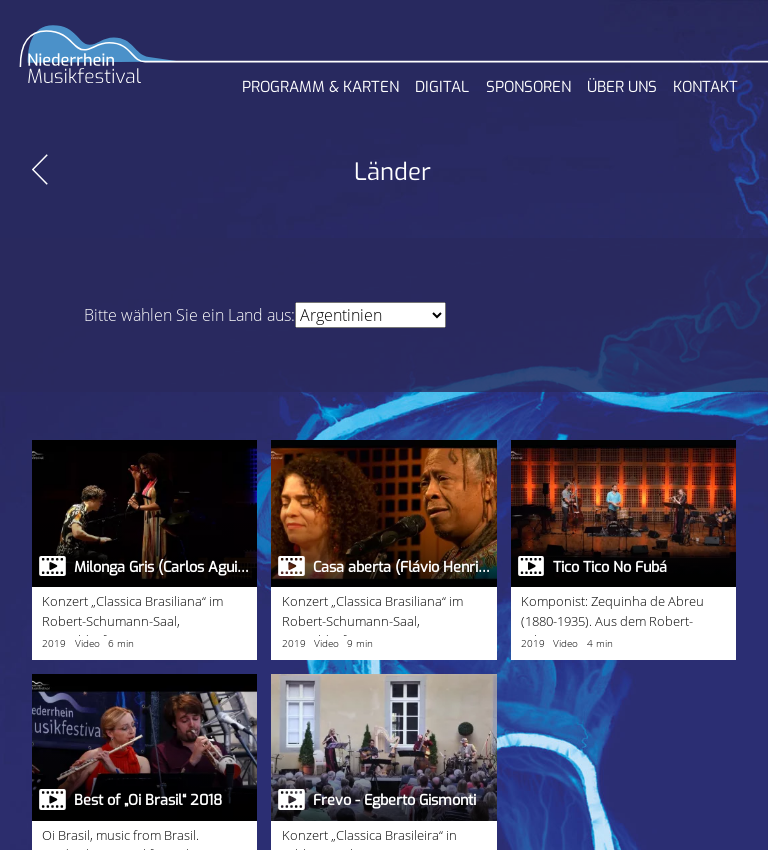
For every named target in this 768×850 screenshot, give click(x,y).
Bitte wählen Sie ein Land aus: (189, 315)
